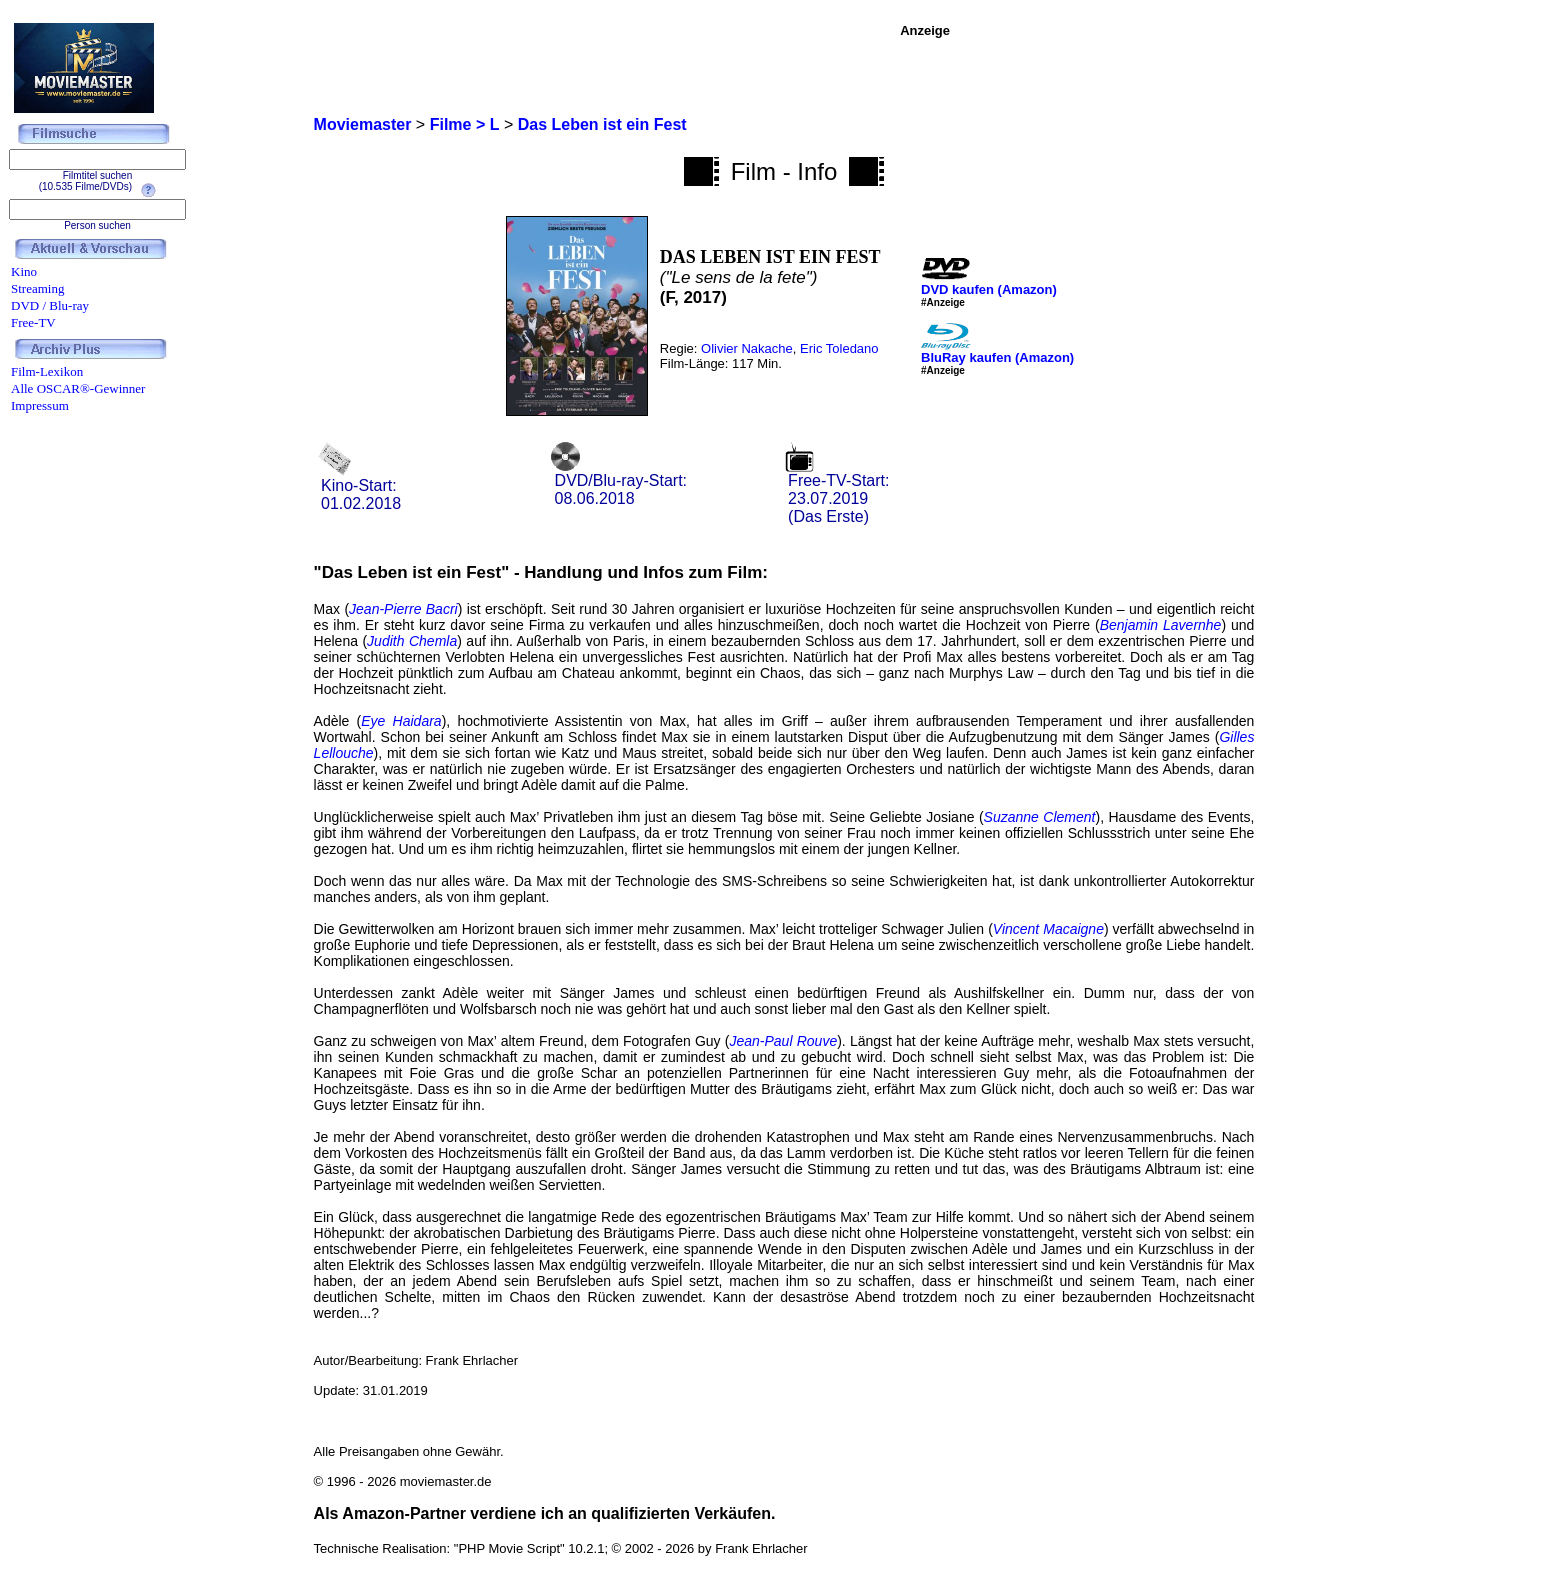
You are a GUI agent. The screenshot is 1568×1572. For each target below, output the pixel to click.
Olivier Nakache (747, 348)
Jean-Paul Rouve (783, 1041)
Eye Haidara (401, 721)
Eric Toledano (839, 348)
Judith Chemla (412, 641)
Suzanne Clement (1040, 817)
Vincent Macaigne (1048, 929)
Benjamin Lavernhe (1161, 625)
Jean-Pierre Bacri (403, 609)
